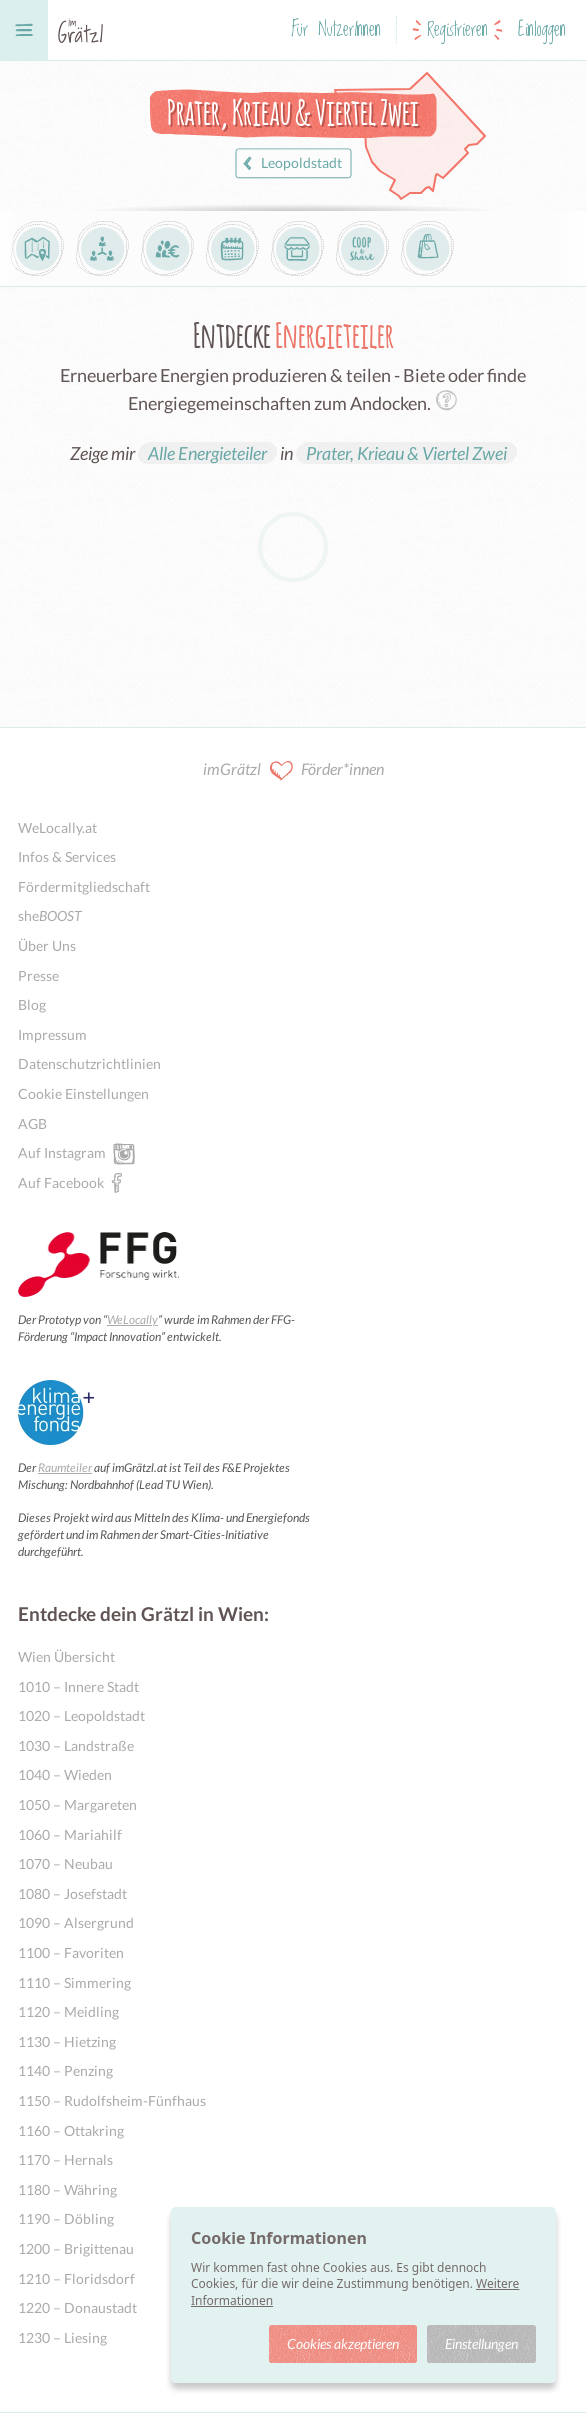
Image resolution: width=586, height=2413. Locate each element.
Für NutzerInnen (336, 30)
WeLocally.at (57, 827)
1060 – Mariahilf (70, 1834)
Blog (32, 1004)
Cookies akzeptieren (343, 2343)
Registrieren (457, 30)
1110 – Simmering (74, 1982)
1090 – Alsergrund (76, 1922)
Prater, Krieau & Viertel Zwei (406, 453)
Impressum (52, 1034)
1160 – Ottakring (71, 2130)
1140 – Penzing (65, 2070)
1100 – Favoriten (71, 1952)
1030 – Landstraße (76, 1745)
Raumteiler (65, 1467)
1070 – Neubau (65, 1863)
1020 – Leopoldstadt (81, 1715)
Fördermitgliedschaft (84, 886)
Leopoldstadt (289, 164)
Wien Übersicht (66, 1656)
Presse (38, 975)
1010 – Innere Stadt (78, 1686)
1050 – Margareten (77, 1804)
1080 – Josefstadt (72, 1893)
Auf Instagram (62, 1152)
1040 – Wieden (65, 1774)
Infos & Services (67, 856)
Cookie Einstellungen (83, 1093)
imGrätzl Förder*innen (293, 770)
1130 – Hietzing (67, 2041)
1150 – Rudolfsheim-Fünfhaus (112, 2100)
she (50, 915)
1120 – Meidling (68, 2011)
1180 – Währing (67, 2189)
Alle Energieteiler (207, 453)
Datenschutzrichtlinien (89, 1063)
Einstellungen (481, 2343)
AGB (32, 1123)
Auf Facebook (61, 1182)
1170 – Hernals (65, 2159)
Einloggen (542, 30)
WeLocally (132, 1319)
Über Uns (47, 945)
